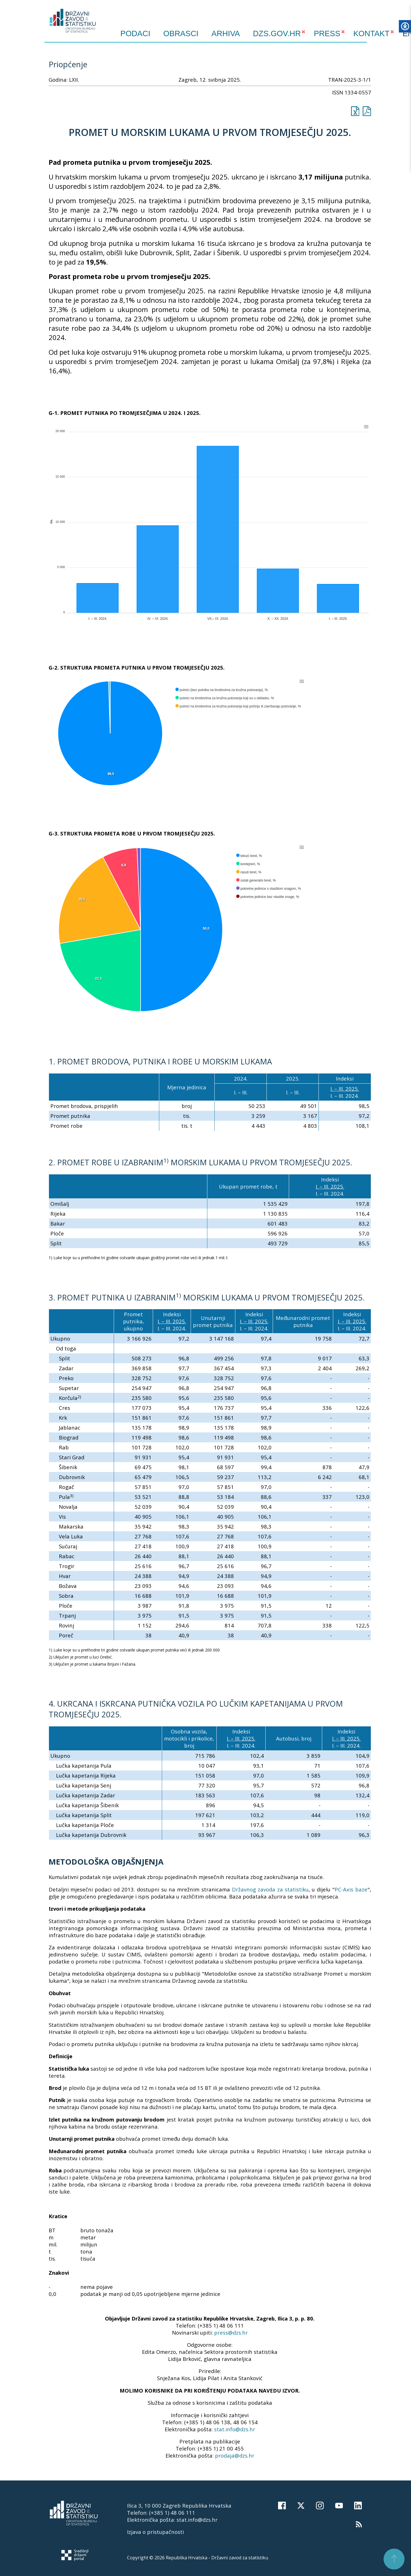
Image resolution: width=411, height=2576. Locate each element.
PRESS (327, 33)
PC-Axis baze (351, 1889)
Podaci (135, 34)
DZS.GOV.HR (277, 33)
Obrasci (180, 34)
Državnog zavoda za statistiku (270, 1889)
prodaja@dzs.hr (234, 2455)
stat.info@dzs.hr (234, 2429)
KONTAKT (371, 33)
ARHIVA (226, 33)
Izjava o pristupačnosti (155, 2531)
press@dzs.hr (231, 2332)
